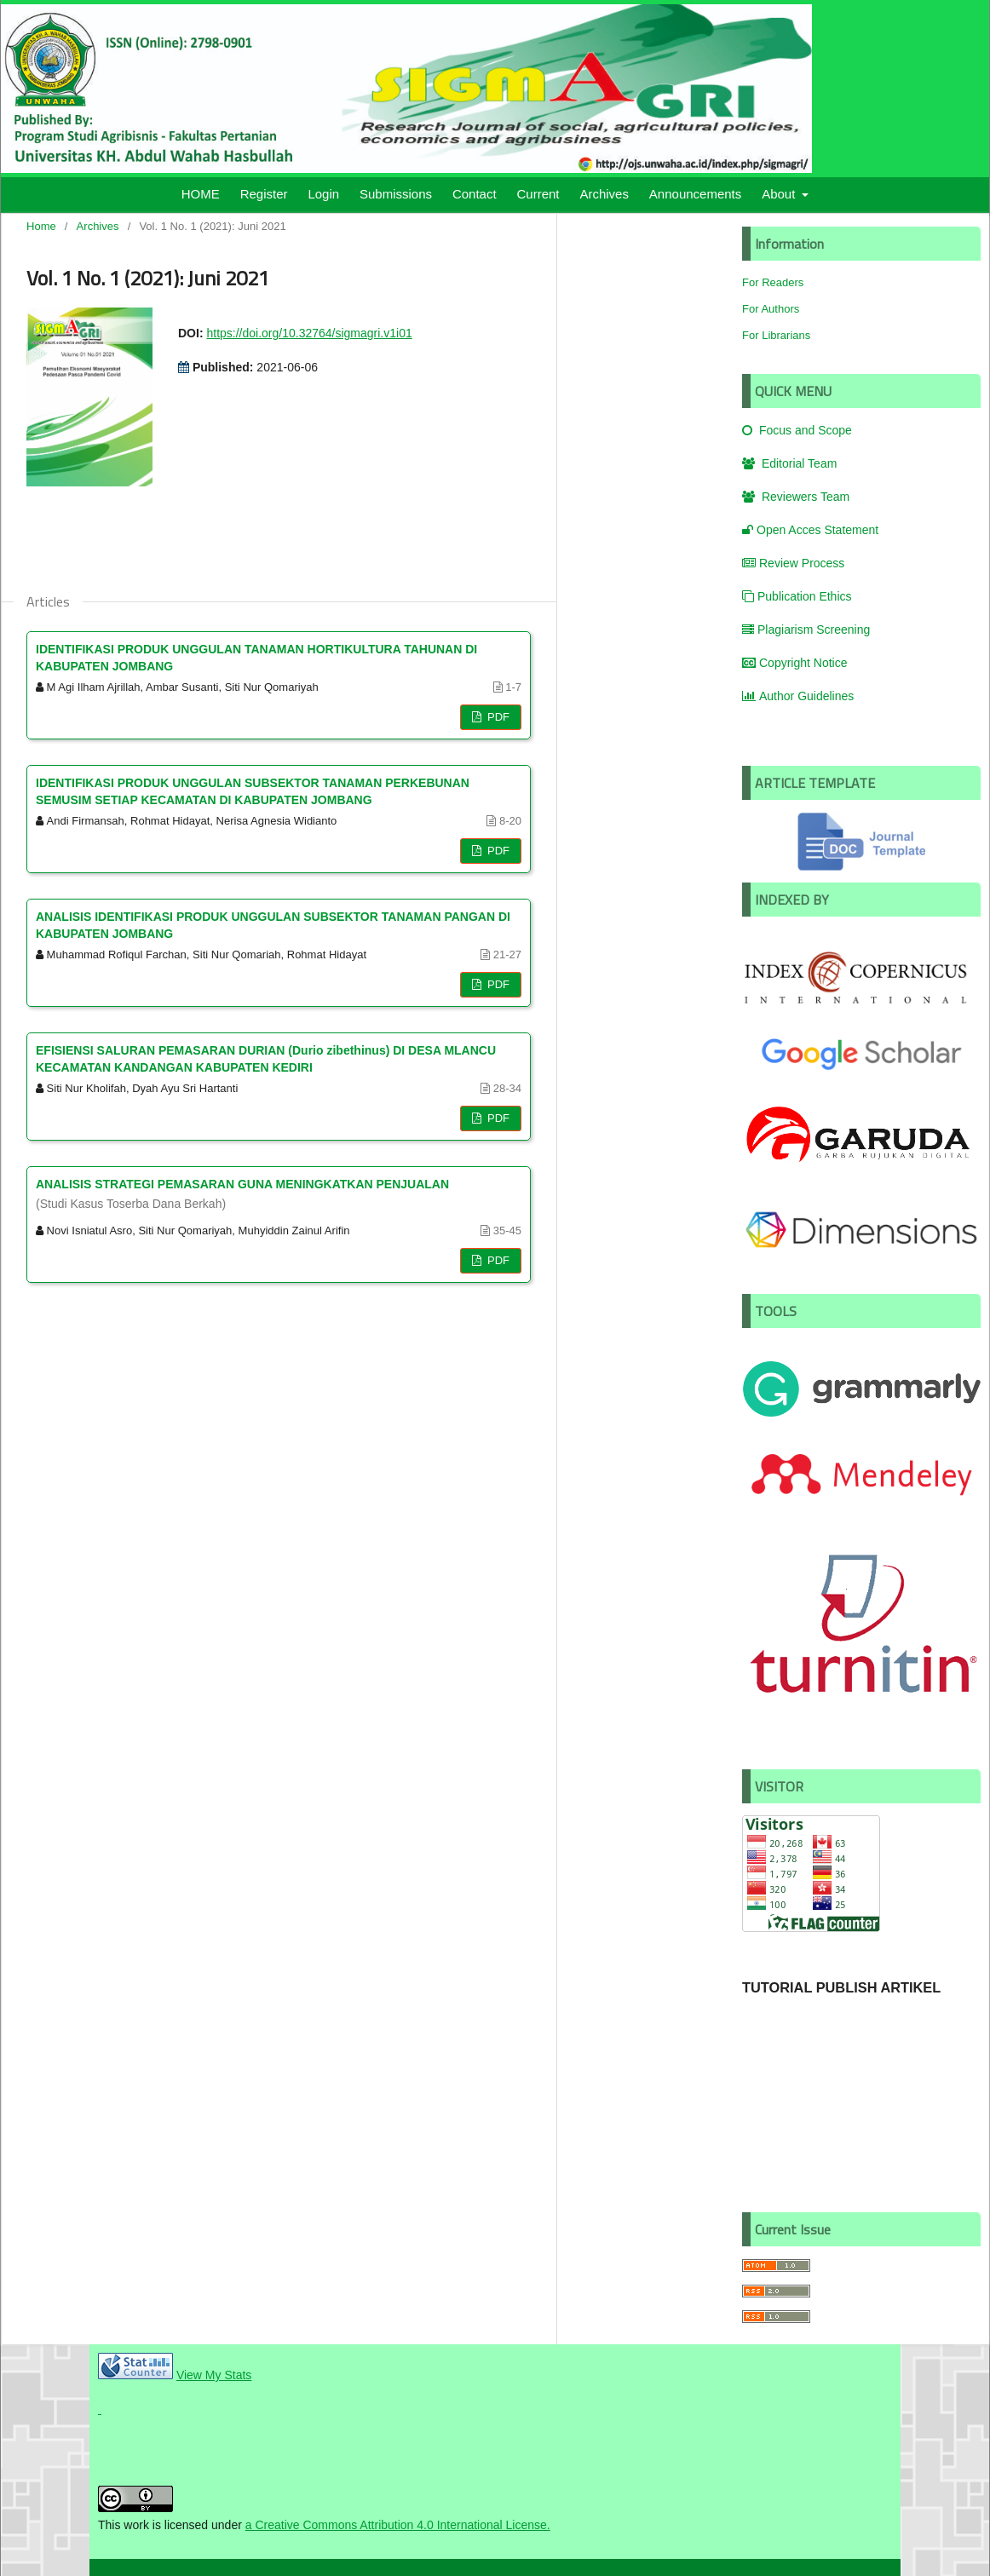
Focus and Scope (797, 430)
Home (41, 226)
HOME (200, 194)
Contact (474, 194)
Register (264, 194)
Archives (604, 194)
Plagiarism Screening (806, 629)
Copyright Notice (795, 663)
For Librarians (776, 335)
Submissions (396, 194)
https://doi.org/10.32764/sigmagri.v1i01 (309, 333)
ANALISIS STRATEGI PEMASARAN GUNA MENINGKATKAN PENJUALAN (278, 1195)
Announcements (695, 194)
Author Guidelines (798, 696)
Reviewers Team (795, 496)
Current (538, 194)
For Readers (772, 282)
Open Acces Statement (810, 530)
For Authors (770, 308)
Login (323, 194)
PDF (496, 716)
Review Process (793, 563)
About (780, 194)
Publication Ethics (797, 596)
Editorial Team (789, 463)
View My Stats (213, 2375)
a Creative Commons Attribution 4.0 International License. (397, 2525)
